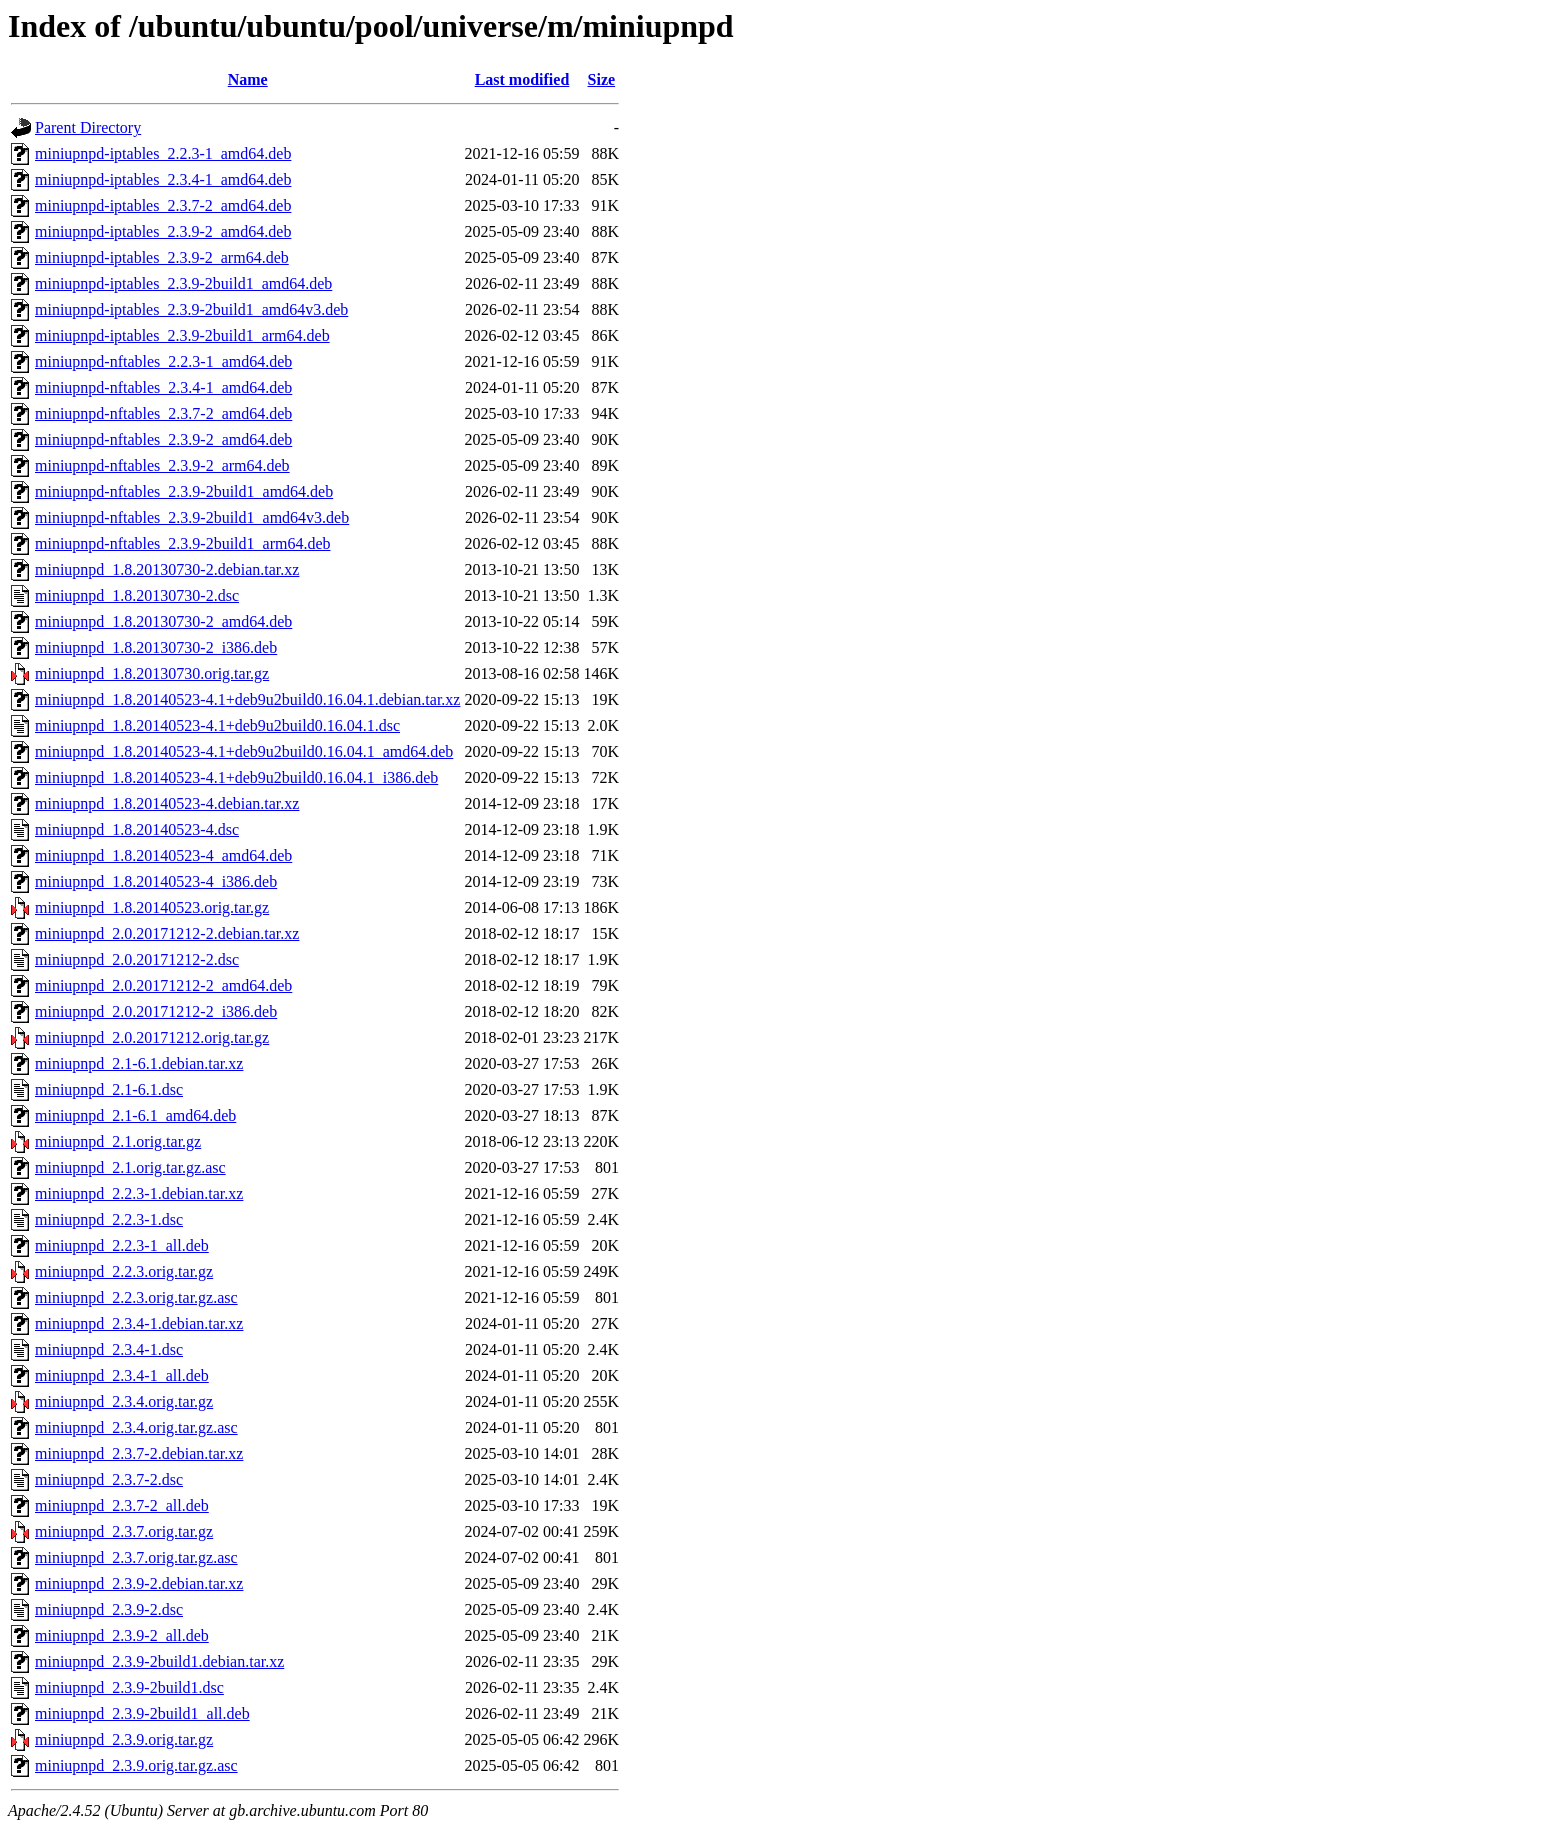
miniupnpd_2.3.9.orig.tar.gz (124, 1739)
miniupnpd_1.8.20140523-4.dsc (137, 829)
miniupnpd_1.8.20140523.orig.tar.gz (152, 907)
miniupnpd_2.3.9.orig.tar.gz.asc (136, 1765)
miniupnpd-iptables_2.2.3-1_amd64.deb (163, 153)
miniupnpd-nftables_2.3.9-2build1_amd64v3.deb (192, 517)
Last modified (522, 79)
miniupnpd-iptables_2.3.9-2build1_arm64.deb (182, 335)
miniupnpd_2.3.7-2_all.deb (122, 1505)
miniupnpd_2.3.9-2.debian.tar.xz (139, 1583)
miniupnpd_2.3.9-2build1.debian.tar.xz (159, 1661)
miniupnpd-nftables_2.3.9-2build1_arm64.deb (183, 543)
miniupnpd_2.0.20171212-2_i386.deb (156, 1011)
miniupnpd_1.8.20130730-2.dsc (137, 595)
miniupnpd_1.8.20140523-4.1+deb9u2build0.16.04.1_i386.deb (236, 777)
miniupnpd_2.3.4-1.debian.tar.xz (139, 1323)
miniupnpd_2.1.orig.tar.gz (118, 1141)
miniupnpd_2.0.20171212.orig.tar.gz (152, 1037)
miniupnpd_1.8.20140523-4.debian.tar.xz (167, 803)
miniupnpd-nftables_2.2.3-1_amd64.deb (163, 361)
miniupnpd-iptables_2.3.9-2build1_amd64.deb (183, 283)
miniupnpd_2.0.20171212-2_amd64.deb (163, 985)
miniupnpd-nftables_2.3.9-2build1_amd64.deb (184, 491)
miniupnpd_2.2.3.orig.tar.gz (124, 1271)
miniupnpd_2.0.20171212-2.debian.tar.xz (167, 933)
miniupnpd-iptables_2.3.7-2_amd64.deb (163, 205)
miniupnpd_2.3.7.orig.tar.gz (124, 1531)
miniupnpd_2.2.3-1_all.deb (122, 1245)
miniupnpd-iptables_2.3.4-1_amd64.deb (163, 179)
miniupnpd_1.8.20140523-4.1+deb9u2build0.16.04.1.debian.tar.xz (247, 699)
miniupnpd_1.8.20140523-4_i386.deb (156, 881)
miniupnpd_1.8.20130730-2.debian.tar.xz (167, 569)
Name (248, 79)
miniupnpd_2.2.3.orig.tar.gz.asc (136, 1297)
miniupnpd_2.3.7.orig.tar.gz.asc (136, 1557)
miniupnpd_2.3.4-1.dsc (109, 1349)
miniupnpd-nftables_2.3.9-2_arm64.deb (162, 465)
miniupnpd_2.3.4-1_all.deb (122, 1375)
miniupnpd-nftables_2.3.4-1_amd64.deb (163, 387)
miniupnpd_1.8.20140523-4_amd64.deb (163, 855)
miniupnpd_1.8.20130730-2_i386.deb (156, 647)
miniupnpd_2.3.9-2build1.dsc (129, 1687)
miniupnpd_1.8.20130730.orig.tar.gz (152, 673)
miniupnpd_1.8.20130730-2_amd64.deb (163, 621)
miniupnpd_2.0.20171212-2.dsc (137, 959)
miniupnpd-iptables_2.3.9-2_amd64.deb (163, 231)
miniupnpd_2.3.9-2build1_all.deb (142, 1713)
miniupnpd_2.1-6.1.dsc (109, 1089)
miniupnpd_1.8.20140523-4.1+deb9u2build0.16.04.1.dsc (217, 725)
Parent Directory (88, 127)
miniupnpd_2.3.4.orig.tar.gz (124, 1401)
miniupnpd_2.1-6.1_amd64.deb (135, 1115)
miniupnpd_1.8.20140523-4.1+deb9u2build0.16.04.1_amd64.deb (244, 751)
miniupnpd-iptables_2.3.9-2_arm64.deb (162, 257)
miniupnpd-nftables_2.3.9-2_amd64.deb (163, 439)
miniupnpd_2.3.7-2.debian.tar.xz (139, 1453)
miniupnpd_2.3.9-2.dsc (109, 1609)
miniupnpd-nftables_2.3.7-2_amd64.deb (163, 413)
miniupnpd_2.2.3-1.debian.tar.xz (139, 1193)
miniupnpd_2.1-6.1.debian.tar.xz (139, 1063)
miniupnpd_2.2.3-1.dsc (109, 1219)
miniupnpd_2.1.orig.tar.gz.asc (130, 1167)
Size (602, 79)
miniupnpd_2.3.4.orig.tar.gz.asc (136, 1427)
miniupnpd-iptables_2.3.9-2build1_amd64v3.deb (191, 309)
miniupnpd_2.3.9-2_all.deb (122, 1635)
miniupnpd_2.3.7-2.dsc (109, 1479)
